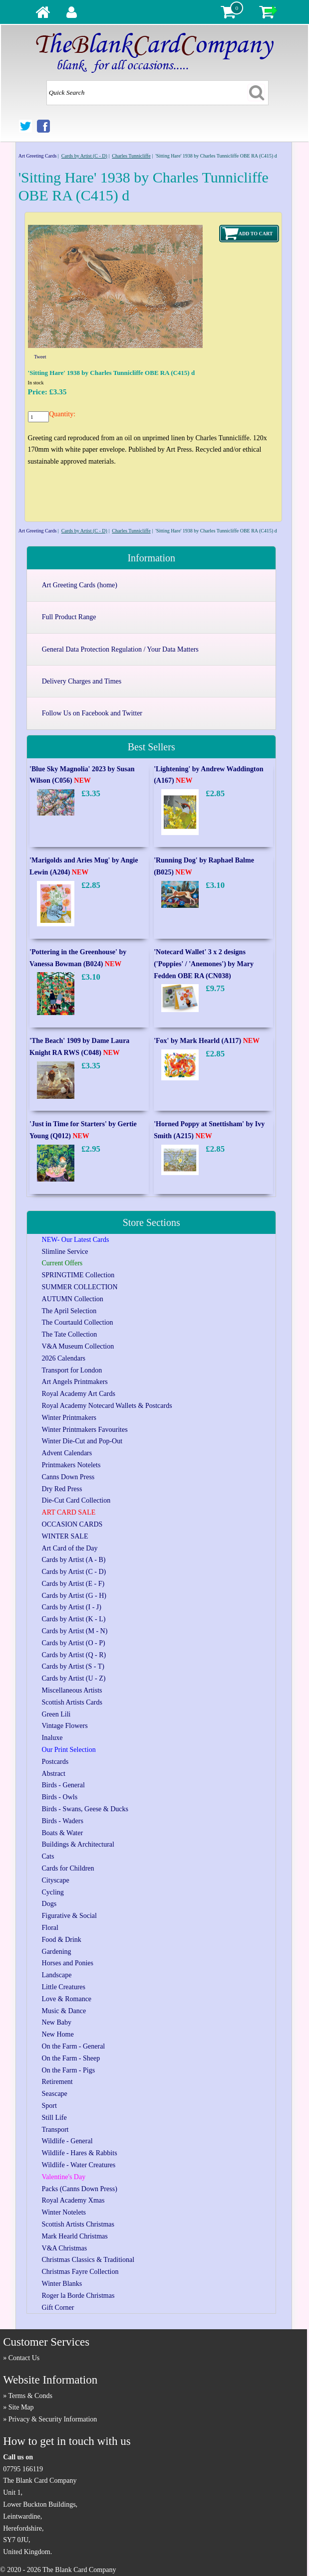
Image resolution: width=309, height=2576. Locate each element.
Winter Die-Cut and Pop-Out (82, 1441)
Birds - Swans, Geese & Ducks (85, 1809)
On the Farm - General (73, 2046)
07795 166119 (23, 2469)
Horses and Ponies (67, 1963)
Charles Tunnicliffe (131, 156)
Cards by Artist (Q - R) (74, 1655)
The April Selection (69, 1311)
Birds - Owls (60, 1797)
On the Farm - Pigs (68, 2070)
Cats (48, 1856)
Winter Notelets (64, 2212)
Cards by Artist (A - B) (74, 1559)
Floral (50, 1927)
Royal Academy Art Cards (78, 1393)
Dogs (49, 1903)
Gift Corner (58, 2307)
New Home (58, 2034)
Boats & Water (62, 1833)
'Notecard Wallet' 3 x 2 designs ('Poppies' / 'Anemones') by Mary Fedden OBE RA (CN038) (204, 964)
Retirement (57, 2081)
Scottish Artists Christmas (78, 2224)
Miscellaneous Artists (72, 1690)
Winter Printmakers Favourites (85, 1429)
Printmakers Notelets (71, 1465)
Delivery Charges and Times (82, 681)
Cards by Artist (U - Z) (74, 1678)
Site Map (21, 2407)
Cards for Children (68, 1868)
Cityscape (55, 1880)
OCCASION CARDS (72, 1524)
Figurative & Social (69, 1915)
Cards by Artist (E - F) (73, 1583)
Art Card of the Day (70, 1548)
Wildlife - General (67, 2141)
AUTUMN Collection (72, 1299)
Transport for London (72, 1370)
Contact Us (24, 2358)
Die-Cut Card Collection (76, 1500)
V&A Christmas (64, 2248)
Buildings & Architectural (78, 1844)
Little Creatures (63, 1987)
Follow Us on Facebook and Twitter (92, 713)
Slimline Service (65, 1251)
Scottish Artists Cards (72, 1702)
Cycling (53, 1892)
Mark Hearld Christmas (75, 2236)
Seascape (54, 2093)
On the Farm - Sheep (71, 2058)
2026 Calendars (63, 1358)
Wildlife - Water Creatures (79, 2165)
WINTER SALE (65, 1536)
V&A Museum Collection (78, 1346)
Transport (55, 2129)
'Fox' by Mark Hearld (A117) (207, 1040)
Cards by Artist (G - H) (74, 1595)
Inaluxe (52, 1737)
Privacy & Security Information (52, 2419)
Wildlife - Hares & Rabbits (79, 2153)
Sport (49, 2105)
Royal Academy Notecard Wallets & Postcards (107, 1405)
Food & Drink (61, 1939)
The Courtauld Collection (77, 1322)
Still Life (54, 2117)
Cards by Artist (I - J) (71, 1607)
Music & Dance (64, 2011)
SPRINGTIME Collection (78, 1275)
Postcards (55, 1761)
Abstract (53, 1773)
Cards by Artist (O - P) (73, 1643)
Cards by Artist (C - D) (84, 156)
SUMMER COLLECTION (80, 1287)
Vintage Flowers (65, 1725)
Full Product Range (69, 617)
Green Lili (56, 1714)
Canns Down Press (68, 1477)
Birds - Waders (62, 1821)
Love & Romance (67, 1999)
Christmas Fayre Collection (80, 2271)
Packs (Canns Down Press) (79, 2189)
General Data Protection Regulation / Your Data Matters (120, 649)
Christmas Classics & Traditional (88, 2259)
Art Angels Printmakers (75, 1381)
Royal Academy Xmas (73, 2200)
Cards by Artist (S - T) (73, 1666)
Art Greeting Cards (37, 156)
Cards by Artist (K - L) (74, 1619)
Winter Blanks (62, 2283)
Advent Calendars (67, 1453)
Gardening (56, 1951)
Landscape (57, 1975)
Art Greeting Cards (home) (79, 585)
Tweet (40, 356)
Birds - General (63, 1785)
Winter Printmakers (69, 1417)
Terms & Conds (30, 2396)
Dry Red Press (62, 1489)
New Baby (57, 2022)
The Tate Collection (69, 1334)
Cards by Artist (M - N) (75, 1631)
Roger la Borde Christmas (78, 2295)
